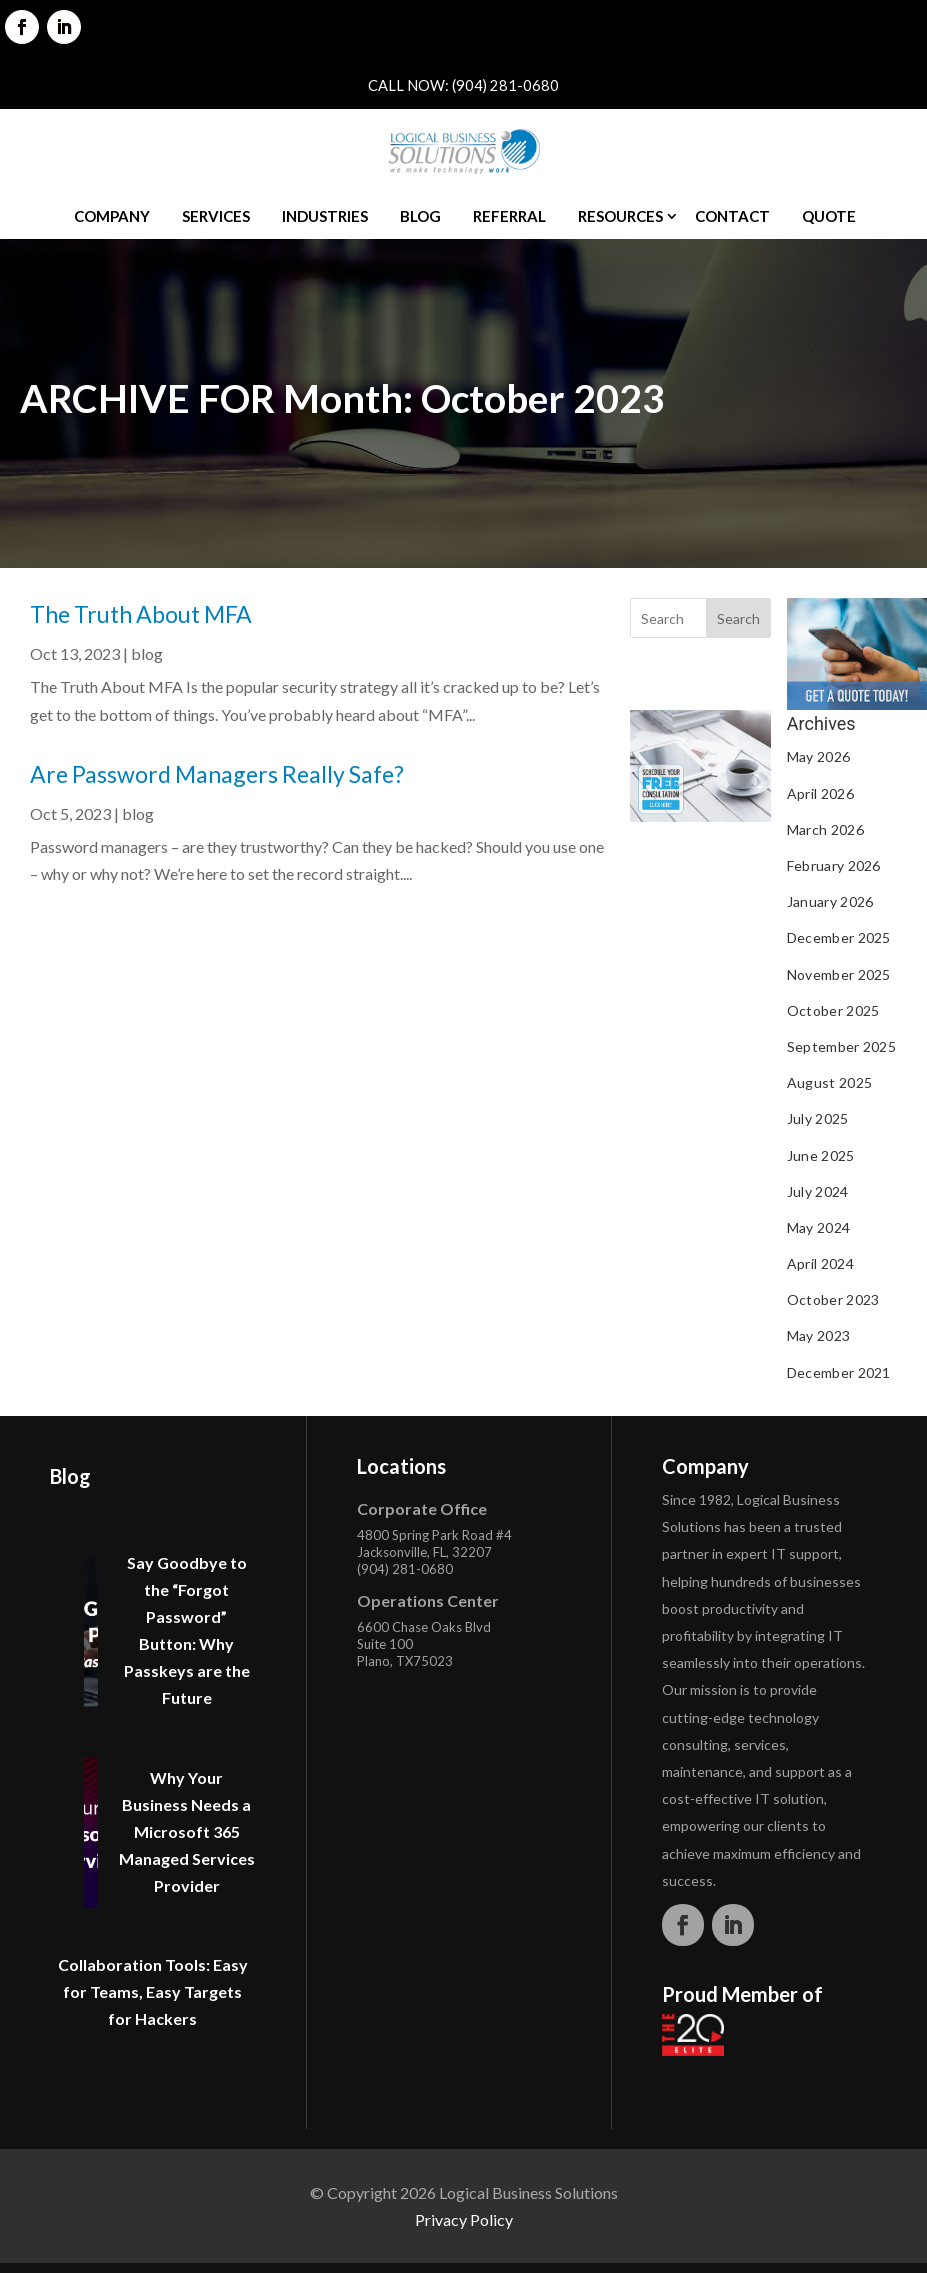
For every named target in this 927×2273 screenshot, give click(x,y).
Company (112, 216)
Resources (620, 216)
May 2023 (818, 1335)
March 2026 (825, 829)
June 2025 (821, 1155)
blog (147, 653)
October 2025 (833, 1010)
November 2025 (839, 974)
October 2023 (833, 1299)
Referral (509, 216)
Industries (325, 216)
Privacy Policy (464, 2219)
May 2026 (818, 756)
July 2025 (818, 1118)
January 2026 (830, 901)
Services (216, 216)
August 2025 (829, 1082)
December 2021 (839, 1372)
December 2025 (839, 937)
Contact (732, 216)
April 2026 (820, 793)
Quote (829, 216)
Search (738, 618)
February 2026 (834, 865)
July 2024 (818, 1191)
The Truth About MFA (141, 614)
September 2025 (841, 1046)
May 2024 (818, 1227)
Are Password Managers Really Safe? (217, 774)
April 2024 (820, 1263)
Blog (420, 216)
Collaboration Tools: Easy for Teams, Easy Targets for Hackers (153, 1991)
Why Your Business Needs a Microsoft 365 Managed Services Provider (187, 1831)
